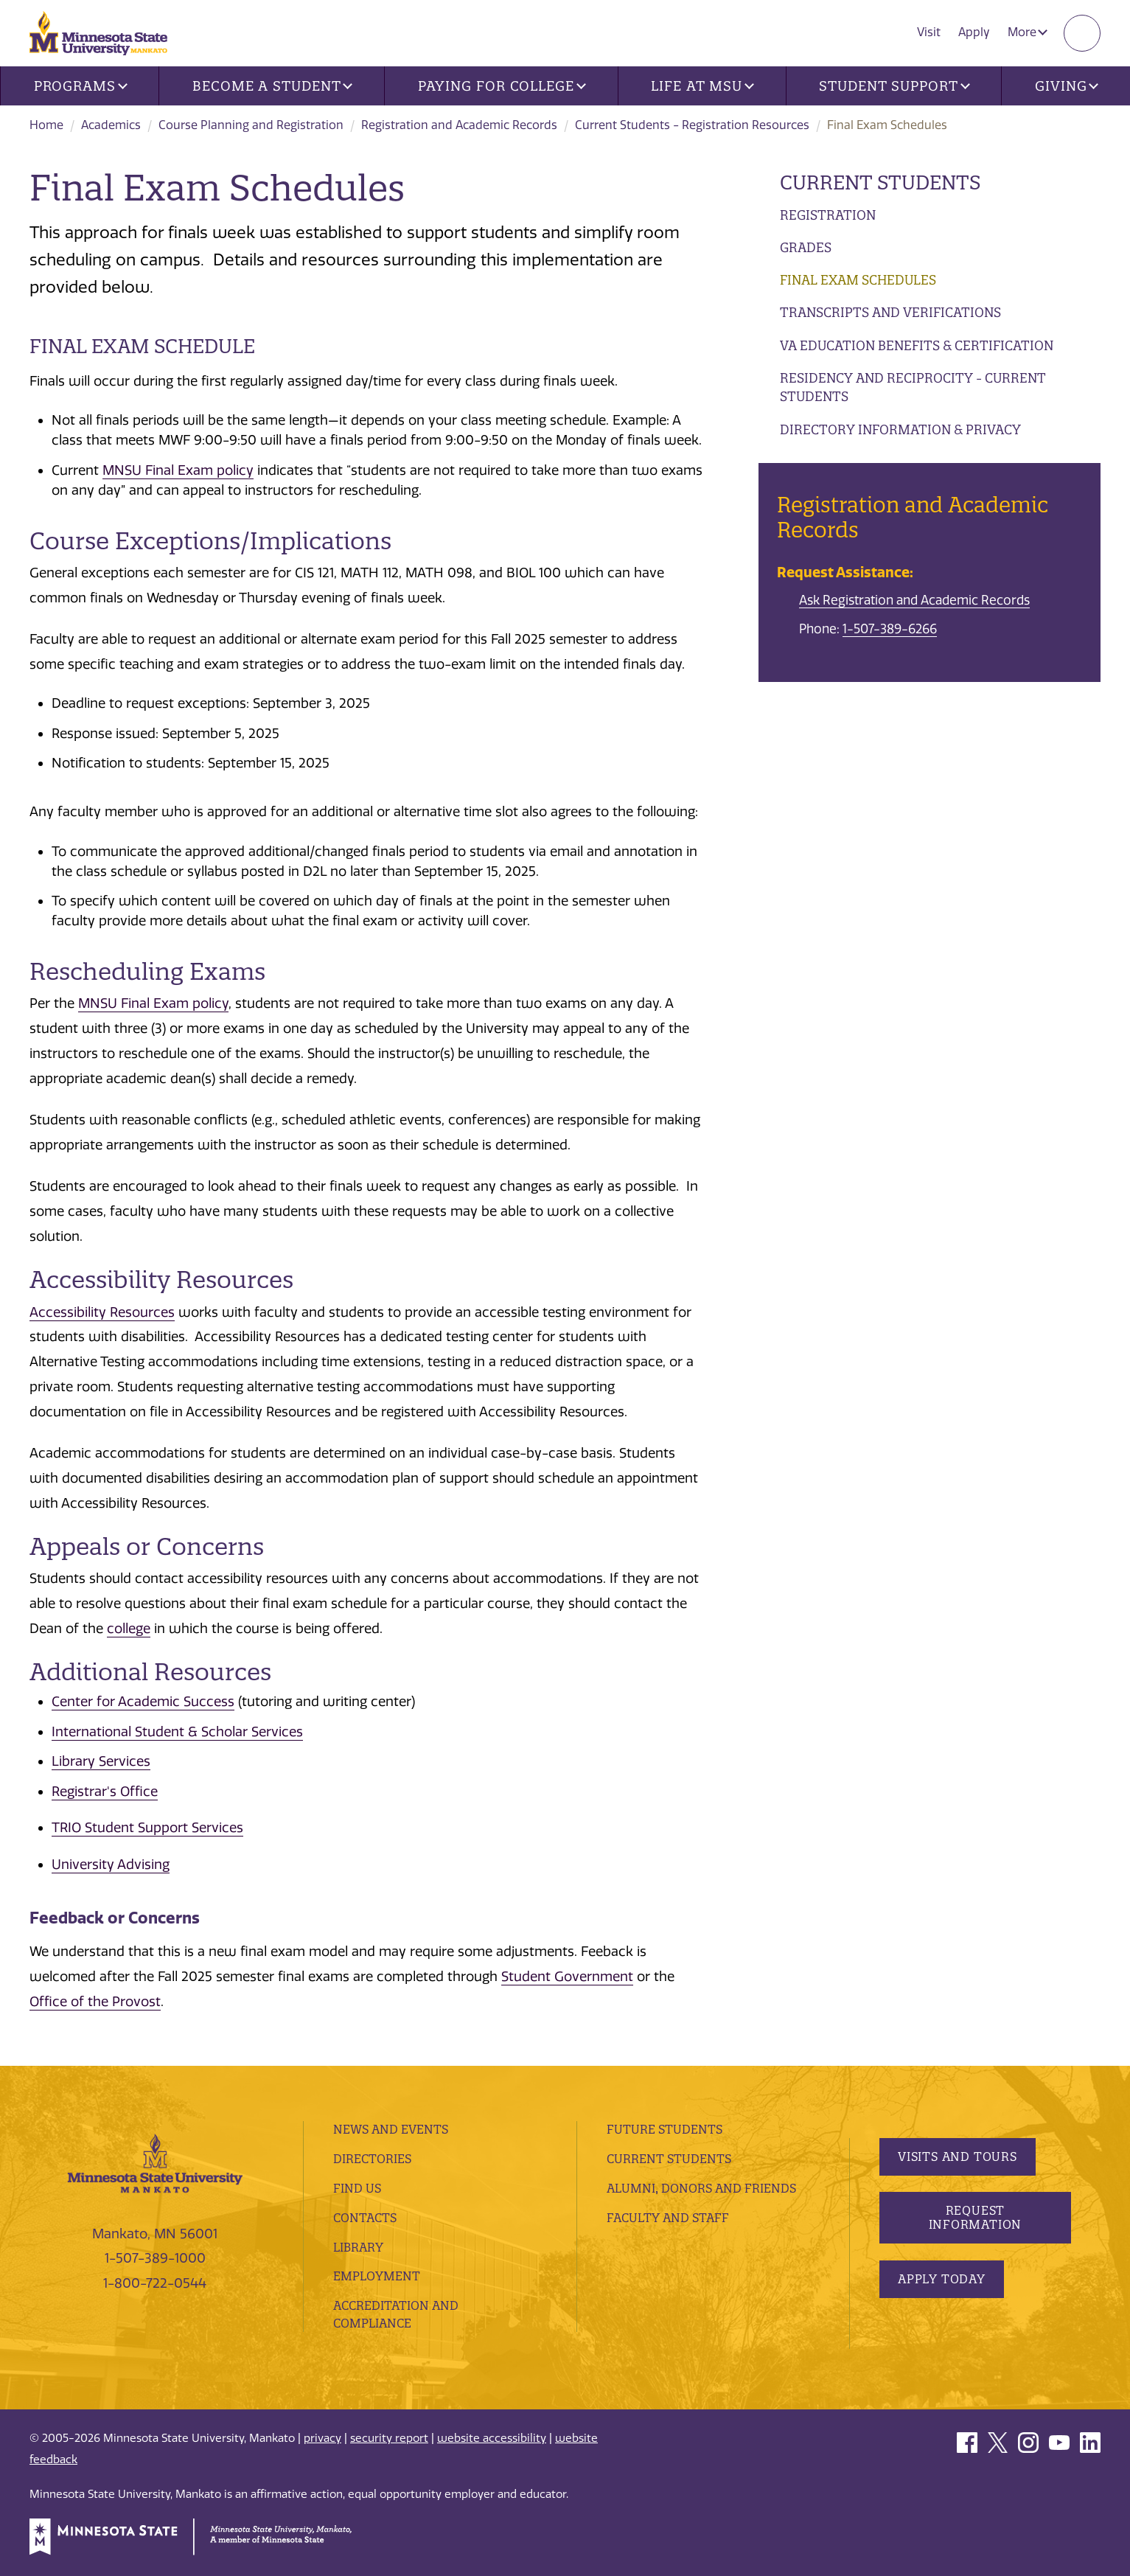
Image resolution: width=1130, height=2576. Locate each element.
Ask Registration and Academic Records (914, 600)
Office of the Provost (95, 2002)
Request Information (975, 2217)
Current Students (880, 182)
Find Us (357, 2188)
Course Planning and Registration (250, 125)
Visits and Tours (957, 2156)
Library (358, 2247)
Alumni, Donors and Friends (701, 2188)
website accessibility (491, 2438)
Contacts (365, 2217)
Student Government (567, 1976)
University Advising (111, 1864)
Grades (805, 247)
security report (389, 2438)
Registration (828, 215)
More (1027, 32)
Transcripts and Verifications (890, 312)
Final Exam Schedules (858, 280)
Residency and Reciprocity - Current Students (913, 387)
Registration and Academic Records (459, 125)
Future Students (664, 2129)
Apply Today (942, 2279)
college (128, 1629)
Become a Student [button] (272, 85)
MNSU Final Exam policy (178, 470)
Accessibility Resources (102, 1312)
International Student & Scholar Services (177, 1732)
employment (376, 2276)
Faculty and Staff (668, 2217)
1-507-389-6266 (890, 629)
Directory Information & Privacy (900, 429)
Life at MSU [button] (702, 85)
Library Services (101, 1761)
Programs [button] (81, 85)
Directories (372, 2158)
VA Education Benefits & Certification (916, 345)
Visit (929, 32)
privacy (322, 2438)
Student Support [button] (894, 85)
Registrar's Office (105, 1791)
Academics (111, 125)
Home (46, 125)
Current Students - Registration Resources (692, 125)
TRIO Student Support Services (147, 1828)
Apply (974, 32)
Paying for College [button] (502, 85)
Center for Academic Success (143, 1701)
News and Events (390, 2129)
